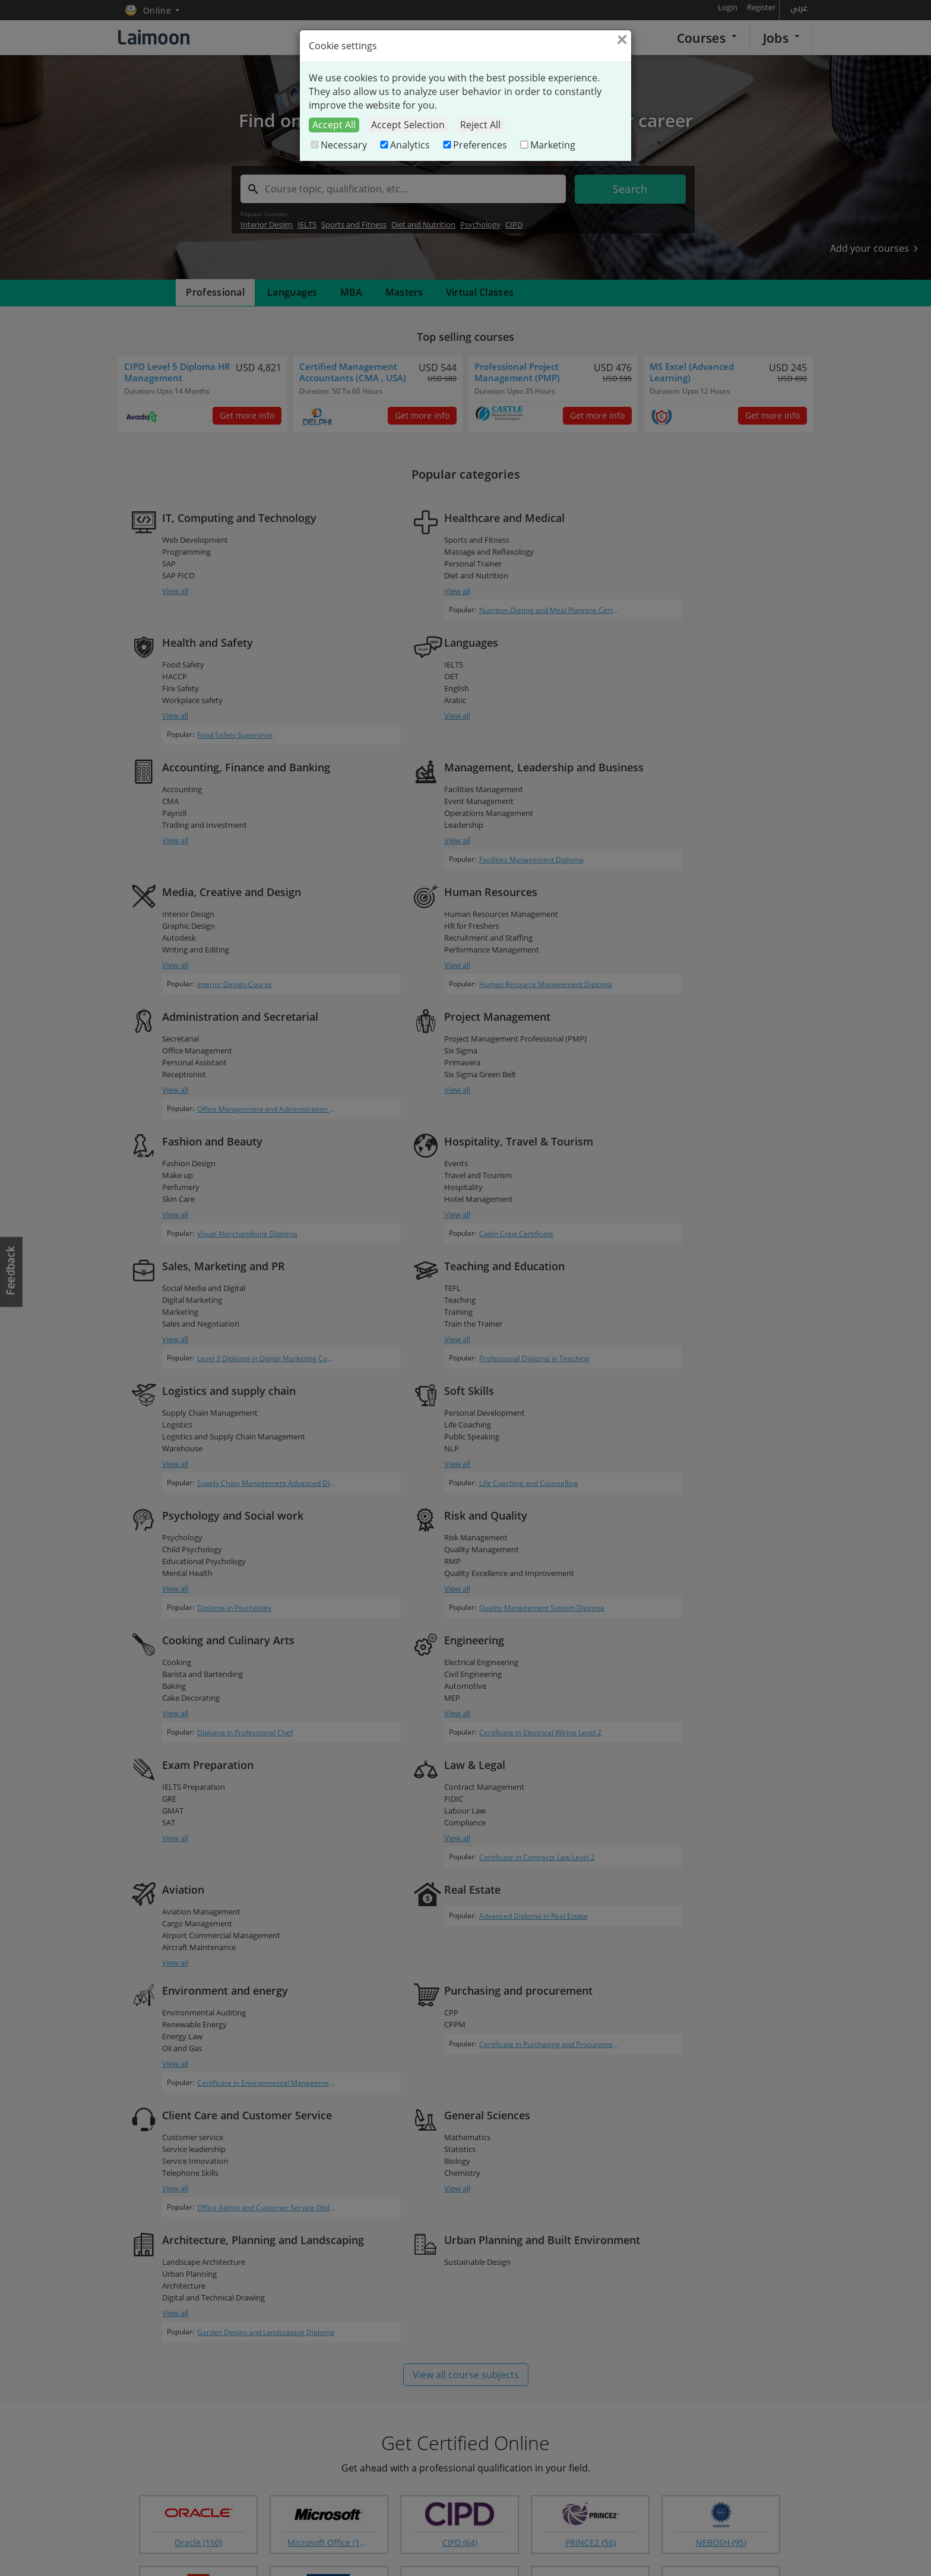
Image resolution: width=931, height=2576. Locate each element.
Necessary (338, 144)
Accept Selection (408, 124)
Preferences (474, 144)
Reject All (480, 124)
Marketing (546, 144)
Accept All (334, 124)
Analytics (404, 144)
